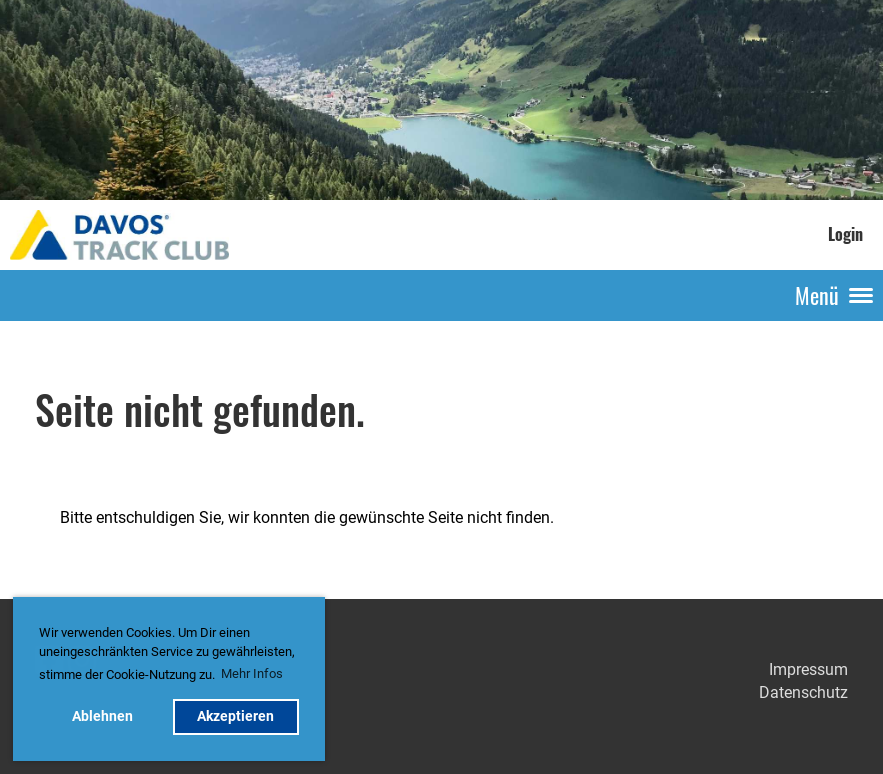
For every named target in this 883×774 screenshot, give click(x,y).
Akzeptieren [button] (235, 716)
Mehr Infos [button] (252, 673)
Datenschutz (803, 692)
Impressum (808, 669)
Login (845, 234)
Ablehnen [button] (102, 716)
